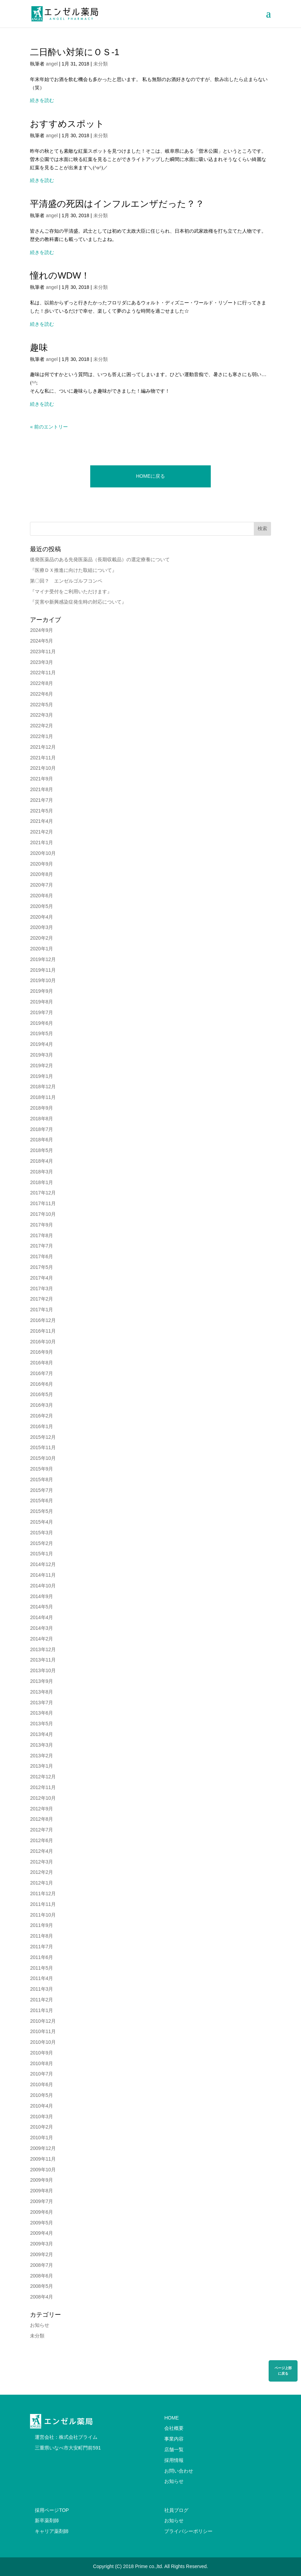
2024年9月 (41, 630)
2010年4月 (41, 2106)
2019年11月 (43, 970)
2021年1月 (41, 842)
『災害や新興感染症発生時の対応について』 (78, 602)
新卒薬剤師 (47, 2520)
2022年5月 (41, 704)
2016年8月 (41, 1362)
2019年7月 (41, 1012)
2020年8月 (41, 874)
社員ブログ (176, 2510)
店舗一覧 (174, 2449)
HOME (171, 2418)
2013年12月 (43, 1649)
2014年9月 (41, 1596)
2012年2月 (41, 1872)
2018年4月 (41, 1161)
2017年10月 (43, 1214)
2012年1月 (41, 1883)
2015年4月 (41, 1522)
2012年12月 (43, 1776)
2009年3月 (41, 2243)
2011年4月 (41, 1978)
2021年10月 (43, 768)
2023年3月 (41, 662)
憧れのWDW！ (60, 275)
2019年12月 (43, 959)
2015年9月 (41, 1469)
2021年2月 (41, 832)
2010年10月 (43, 2042)
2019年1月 (41, 1076)
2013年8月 (41, 1692)
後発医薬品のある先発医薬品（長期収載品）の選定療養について (100, 559)
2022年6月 (41, 694)
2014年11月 (43, 1575)
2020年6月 (41, 895)
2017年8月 (41, 1235)
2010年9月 (41, 2052)
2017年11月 (43, 1203)
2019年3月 (41, 1055)
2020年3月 (41, 927)
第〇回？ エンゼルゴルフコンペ (66, 581)
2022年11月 (43, 672)
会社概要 (174, 2428)
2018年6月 (41, 1139)
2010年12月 (43, 2021)
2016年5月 (41, 1394)
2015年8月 (41, 1479)
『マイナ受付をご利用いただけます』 (71, 591)
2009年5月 (41, 2222)
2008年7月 (41, 2265)
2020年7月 (41, 885)
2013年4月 (41, 1734)
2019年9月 (41, 991)
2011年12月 (43, 1893)
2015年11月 (43, 1447)
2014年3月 (41, 1628)
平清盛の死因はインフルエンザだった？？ (117, 204)
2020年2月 (41, 938)
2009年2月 (41, 2254)
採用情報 (174, 2460)
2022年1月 (41, 736)
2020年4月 (41, 917)
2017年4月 (41, 1278)
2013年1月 (41, 1766)
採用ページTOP (52, 2510)
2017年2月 (41, 1299)
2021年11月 (43, 757)
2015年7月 (41, 1490)
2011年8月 (41, 1936)
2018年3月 (41, 1171)
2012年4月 (41, 1851)
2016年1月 (41, 1426)
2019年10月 (43, 980)
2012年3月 (41, 1862)
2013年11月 (43, 1660)
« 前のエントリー (49, 427)
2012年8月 (41, 1819)
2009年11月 (43, 2159)
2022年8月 (41, 683)
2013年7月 (41, 1702)
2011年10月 (43, 1915)
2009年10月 (43, 2169)
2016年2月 (41, 1415)
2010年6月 (41, 2084)
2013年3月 (41, 1745)
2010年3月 (41, 2116)
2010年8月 (41, 2063)
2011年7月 (41, 1946)
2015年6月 (41, 1500)
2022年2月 (41, 725)
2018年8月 (41, 1118)
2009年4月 (41, 2233)
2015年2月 (41, 1543)
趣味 (39, 347)
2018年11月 (43, 1097)
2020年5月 (41, 906)
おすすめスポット (67, 124)
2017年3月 (41, 1288)
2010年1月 (41, 2137)
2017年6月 (41, 1256)
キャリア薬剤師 (52, 2531)
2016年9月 (41, 1352)
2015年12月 (43, 1437)
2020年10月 (43, 853)
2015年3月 (41, 1532)
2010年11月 (43, 2031)
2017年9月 (41, 1225)
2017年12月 (43, 1192)
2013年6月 (41, 1713)
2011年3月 (41, 1989)
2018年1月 (41, 1182)
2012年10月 (43, 1798)
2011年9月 (41, 1925)
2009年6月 (41, 2212)
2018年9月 (41, 1108)
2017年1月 (41, 1309)
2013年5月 (41, 1723)
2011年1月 (41, 2010)
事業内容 (174, 2439)
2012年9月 (41, 1808)
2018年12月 (43, 1086)
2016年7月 (41, 1373)
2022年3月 (41, 715)
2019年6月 (41, 1023)
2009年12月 (43, 2148)
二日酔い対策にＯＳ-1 (74, 52)
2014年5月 (41, 1606)
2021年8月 (41, 789)
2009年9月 (41, 2180)
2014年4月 (41, 1617)
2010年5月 (41, 2095)
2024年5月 (41, 641)
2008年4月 (41, 2297)
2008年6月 (41, 2276)
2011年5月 (41, 1968)
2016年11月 (43, 1331)
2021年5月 (41, 811)
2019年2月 (41, 1065)
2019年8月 (41, 1001)
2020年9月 (41, 864)
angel (52, 64)
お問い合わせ (178, 2471)
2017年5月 (41, 1267)
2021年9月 (41, 778)
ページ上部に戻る (283, 2370)
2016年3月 (41, 1405)
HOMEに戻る (150, 476)
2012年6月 (41, 1840)
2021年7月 (41, 800)
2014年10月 (43, 1585)
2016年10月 (43, 1341)
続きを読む (42, 100)
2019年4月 (41, 1044)
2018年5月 (41, 1150)
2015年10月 (43, 1458)
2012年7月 (41, 1829)
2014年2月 (41, 1638)
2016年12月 (43, 1320)
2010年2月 (41, 2127)
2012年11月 (43, 1787)
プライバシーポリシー (188, 2531)
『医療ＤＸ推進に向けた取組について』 (73, 570)
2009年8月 (41, 2190)
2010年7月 (41, 2074)
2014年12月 (43, 1564)
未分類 (100, 64)
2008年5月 (41, 2286)
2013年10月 (43, 1670)
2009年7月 (41, 2201)
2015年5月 (41, 1511)
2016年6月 (41, 1384)
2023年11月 (43, 651)
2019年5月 (41, 1033)
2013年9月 (41, 1681)
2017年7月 (41, 1246)
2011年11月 (43, 1904)
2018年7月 (41, 1129)
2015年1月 (41, 1553)
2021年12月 (43, 747)
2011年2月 (41, 1999)
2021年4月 (41, 821)
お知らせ (39, 2325)
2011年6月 (41, 1957)
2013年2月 (41, 1755)
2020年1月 (41, 948)
